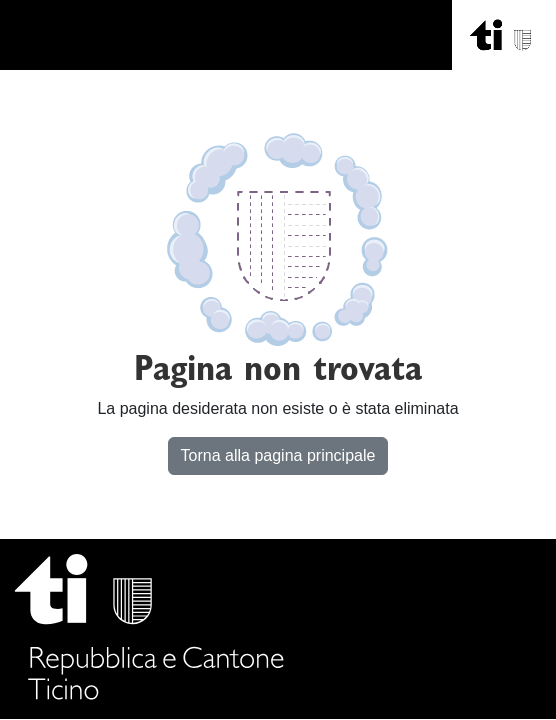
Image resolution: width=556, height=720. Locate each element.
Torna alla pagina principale (278, 455)
